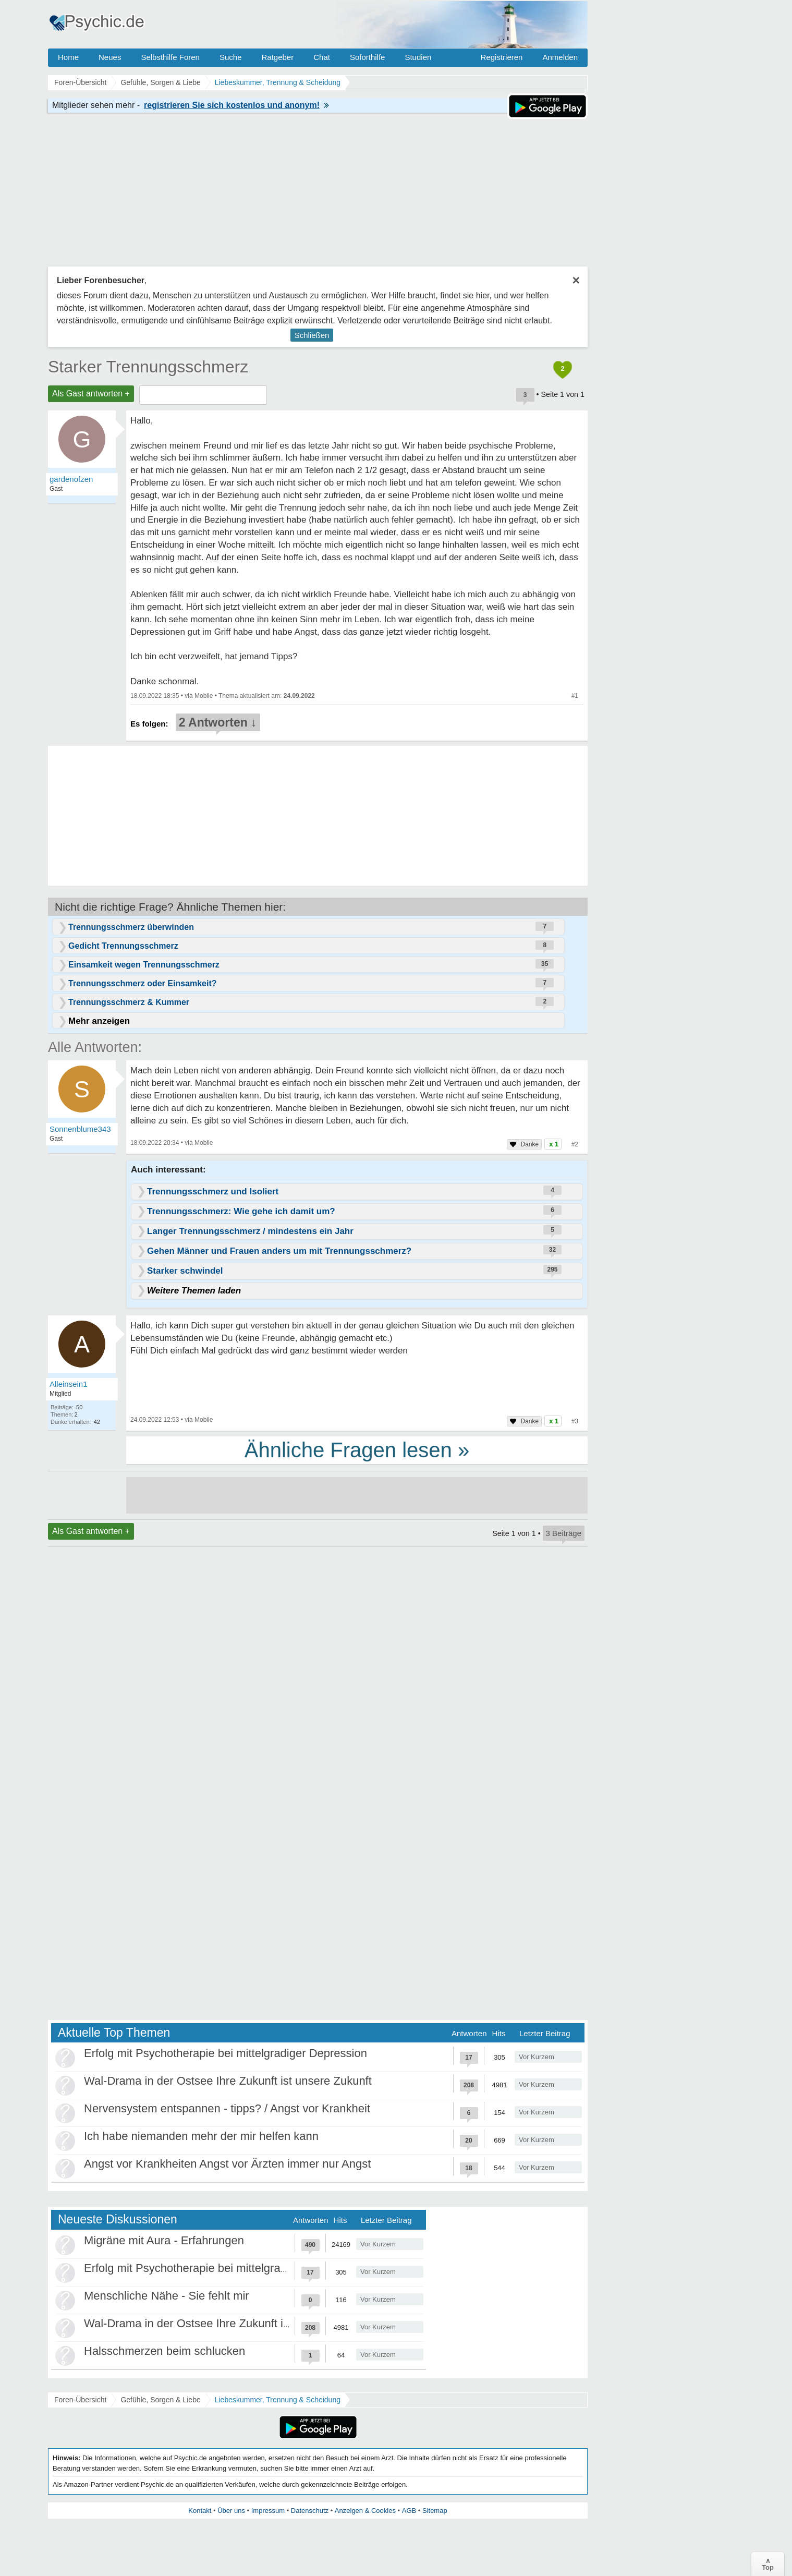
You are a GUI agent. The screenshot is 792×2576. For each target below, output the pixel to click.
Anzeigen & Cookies (365, 2510)
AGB (409, 2510)
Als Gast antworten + (91, 393)
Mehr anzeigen (99, 1021)
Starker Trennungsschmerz (148, 366)
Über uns (231, 2510)
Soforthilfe (367, 57)
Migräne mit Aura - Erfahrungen (164, 2240)
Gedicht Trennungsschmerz (123, 945)
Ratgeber (277, 57)
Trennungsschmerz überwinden (131, 927)
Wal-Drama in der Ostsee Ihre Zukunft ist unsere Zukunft (228, 2080)
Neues (110, 57)
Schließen (312, 335)
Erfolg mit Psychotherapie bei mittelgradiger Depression (225, 2053)
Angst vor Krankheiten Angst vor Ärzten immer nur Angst (227, 2163)
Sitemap (434, 2510)
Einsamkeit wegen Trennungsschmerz (144, 964)
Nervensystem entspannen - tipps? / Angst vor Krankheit (227, 2108)
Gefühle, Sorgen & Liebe (160, 2400)
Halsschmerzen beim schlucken (164, 2350)
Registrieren (502, 57)
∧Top (768, 2564)
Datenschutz (309, 2510)
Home (68, 57)
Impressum (268, 2510)
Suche (231, 57)
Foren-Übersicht (80, 2400)
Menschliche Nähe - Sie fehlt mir (166, 2295)
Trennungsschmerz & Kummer (128, 1002)
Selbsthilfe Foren (170, 57)
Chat (321, 57)
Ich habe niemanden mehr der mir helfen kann (201, 2136)
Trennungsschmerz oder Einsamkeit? (142, 983)
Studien (418, 57)
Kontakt (199, 2510)
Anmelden (560, 57)
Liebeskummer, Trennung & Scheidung (277, 2400)
